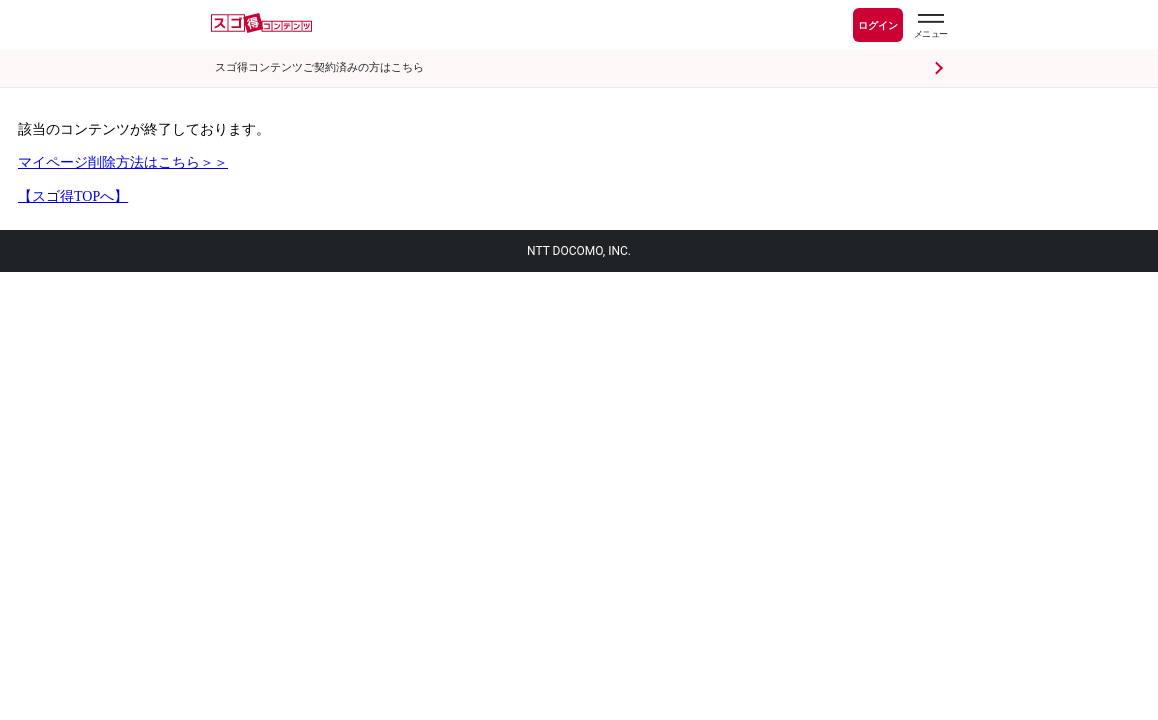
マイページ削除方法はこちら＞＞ (123, 162)
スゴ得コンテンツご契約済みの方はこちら (319, 67)
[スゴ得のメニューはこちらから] (930, 28)
